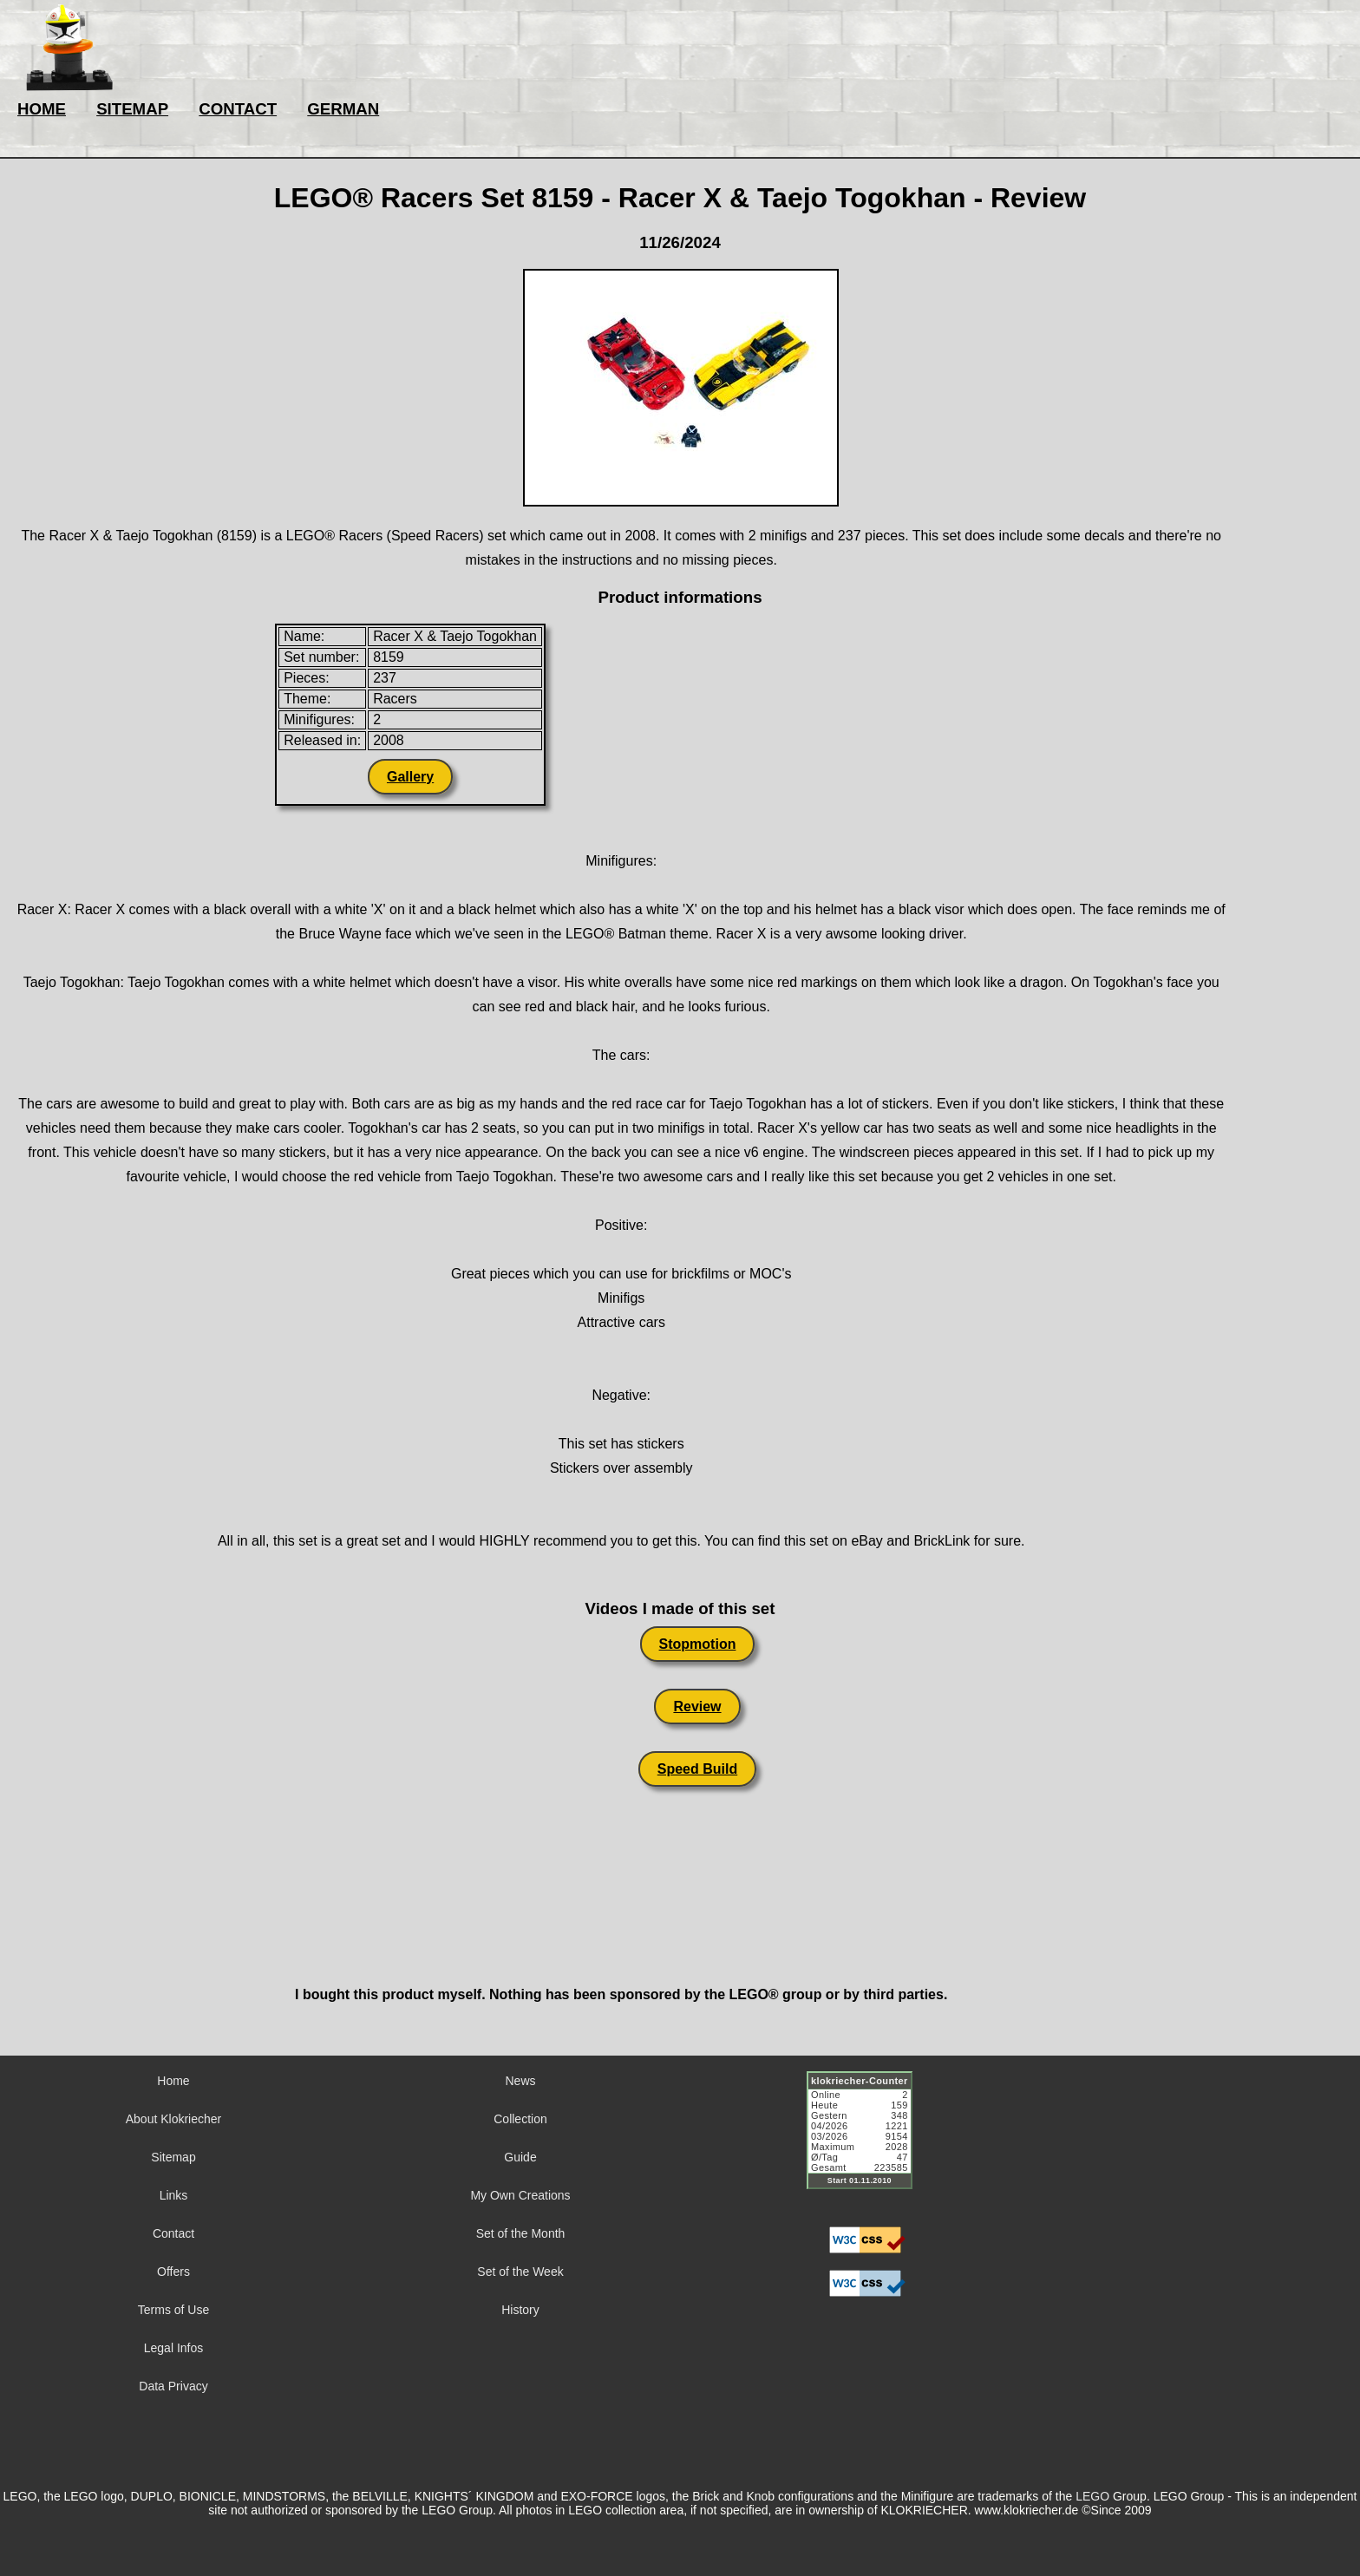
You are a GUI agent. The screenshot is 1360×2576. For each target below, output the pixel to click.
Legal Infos (174, 2348)
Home (173, 2081)
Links (174, 2195)
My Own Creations (520, 2195)
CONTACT (238, 109)
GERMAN (343, 109)
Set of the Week (520, 2272)
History (520, 2310)
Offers (173, 2272)
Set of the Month (521, 2233)
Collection (520, 2119)
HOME (41, 109)
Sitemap (173, 2157)
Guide (520, 2157)
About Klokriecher (174, 2119)
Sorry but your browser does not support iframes (867, 2140)
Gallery (410, 776)
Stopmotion (697, 1644)
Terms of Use (173, 2310)
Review (697, 1706)
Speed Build (697, 1769)
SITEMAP (132, 109)
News (520, 2081)
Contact (173, 2233)
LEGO (1092, 2496)
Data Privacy (173, 2386)
